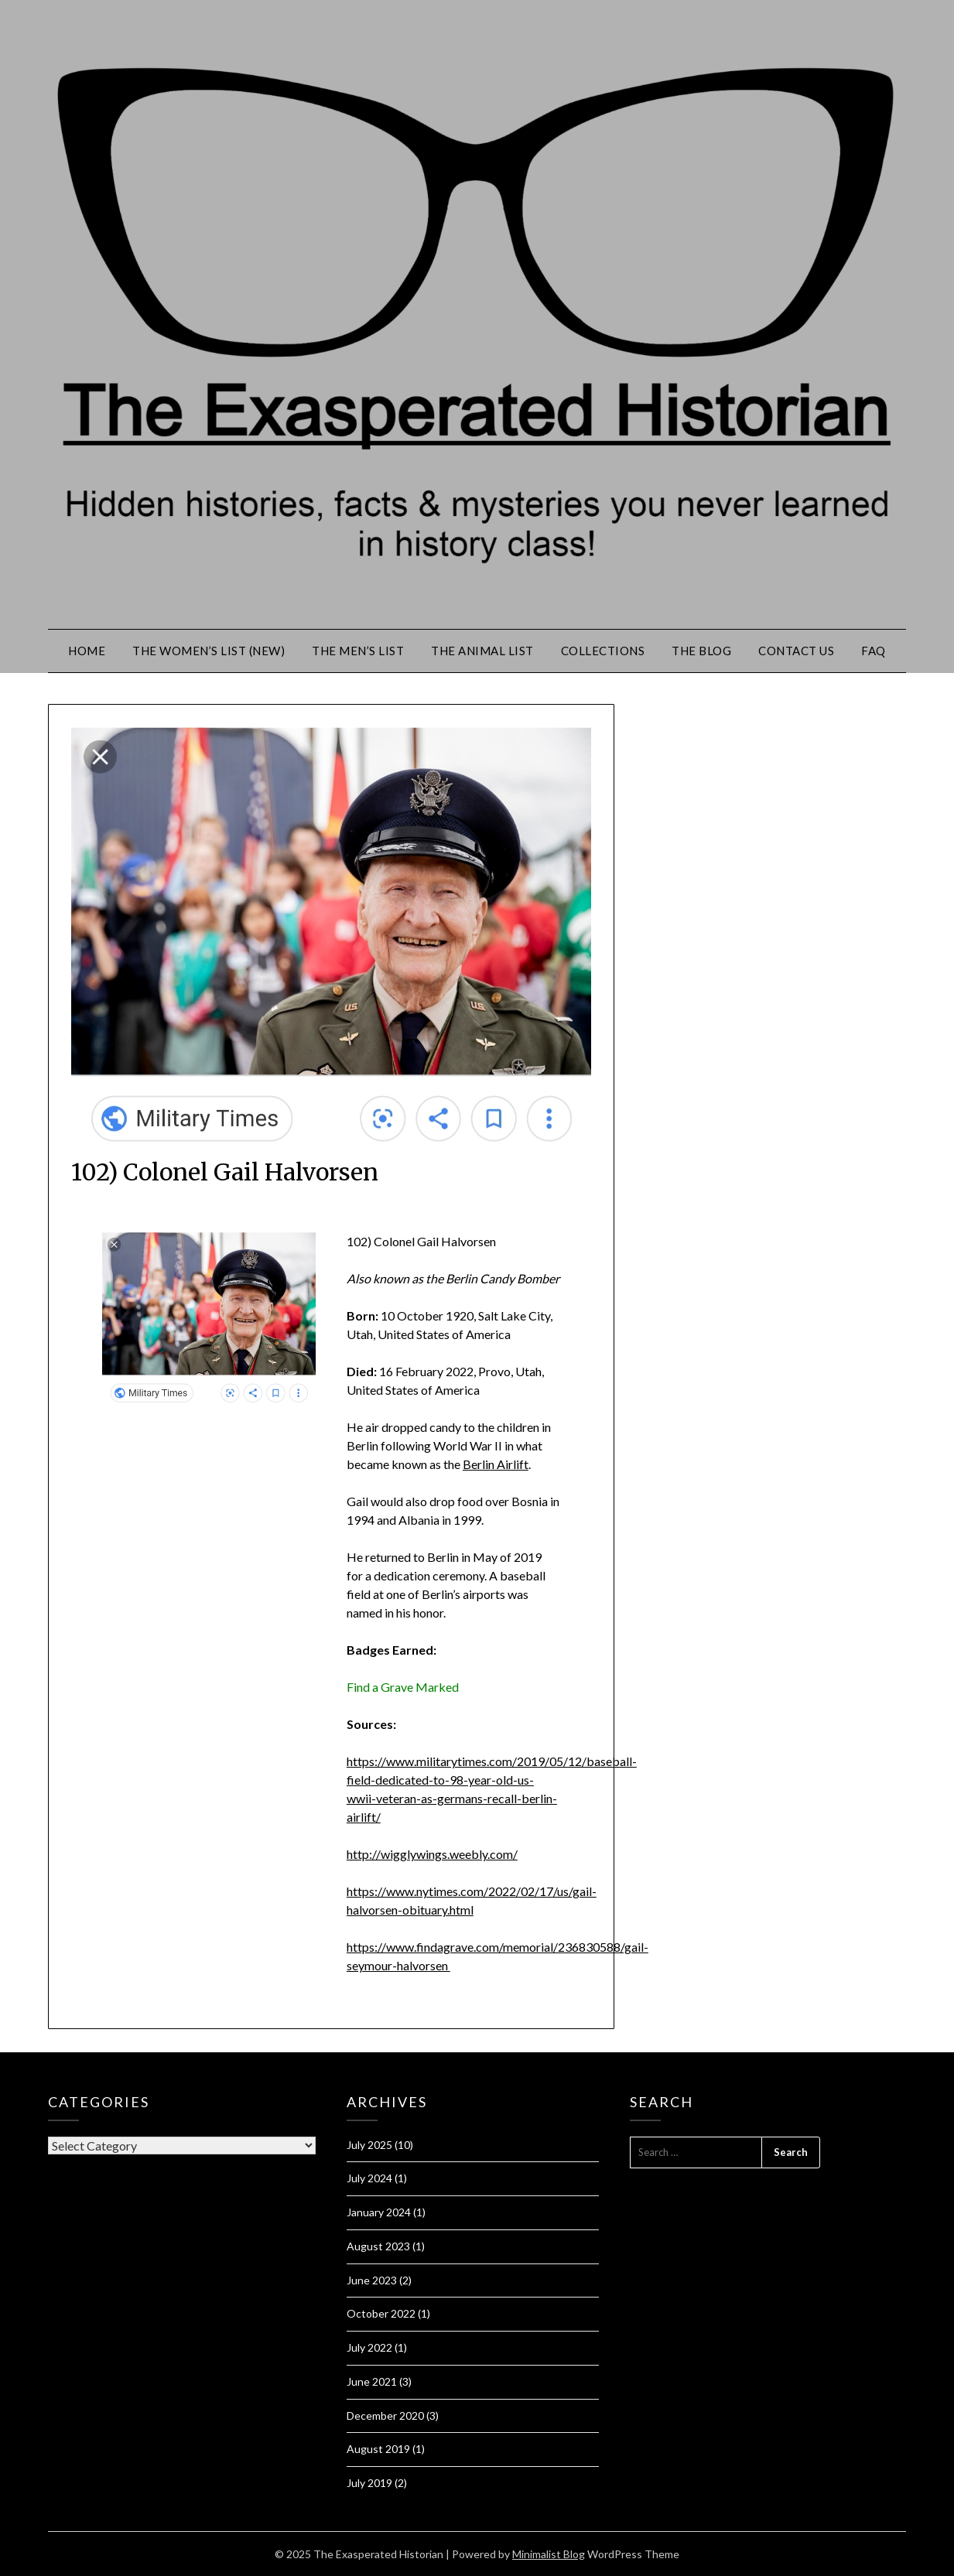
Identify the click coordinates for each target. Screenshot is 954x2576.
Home (86, 651)
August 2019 (378, 2448)
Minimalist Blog (548, 2554)
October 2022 (381, 2313)
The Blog (701, 651)
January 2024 (379, 2212)
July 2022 (369, 2347)
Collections (603, 651)
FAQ (873, 651)
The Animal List (482, 651)
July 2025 (369, 2144)
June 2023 (372, 2280)
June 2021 (372, 2381)
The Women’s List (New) (208, 651)
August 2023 (378, 2246)
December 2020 (385, 2415)
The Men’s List (358, 651)
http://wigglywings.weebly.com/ (432, 1854)
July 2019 (369, 2482)
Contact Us (796, 651)
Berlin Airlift (495, 1464)
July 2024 (369, 2178)
